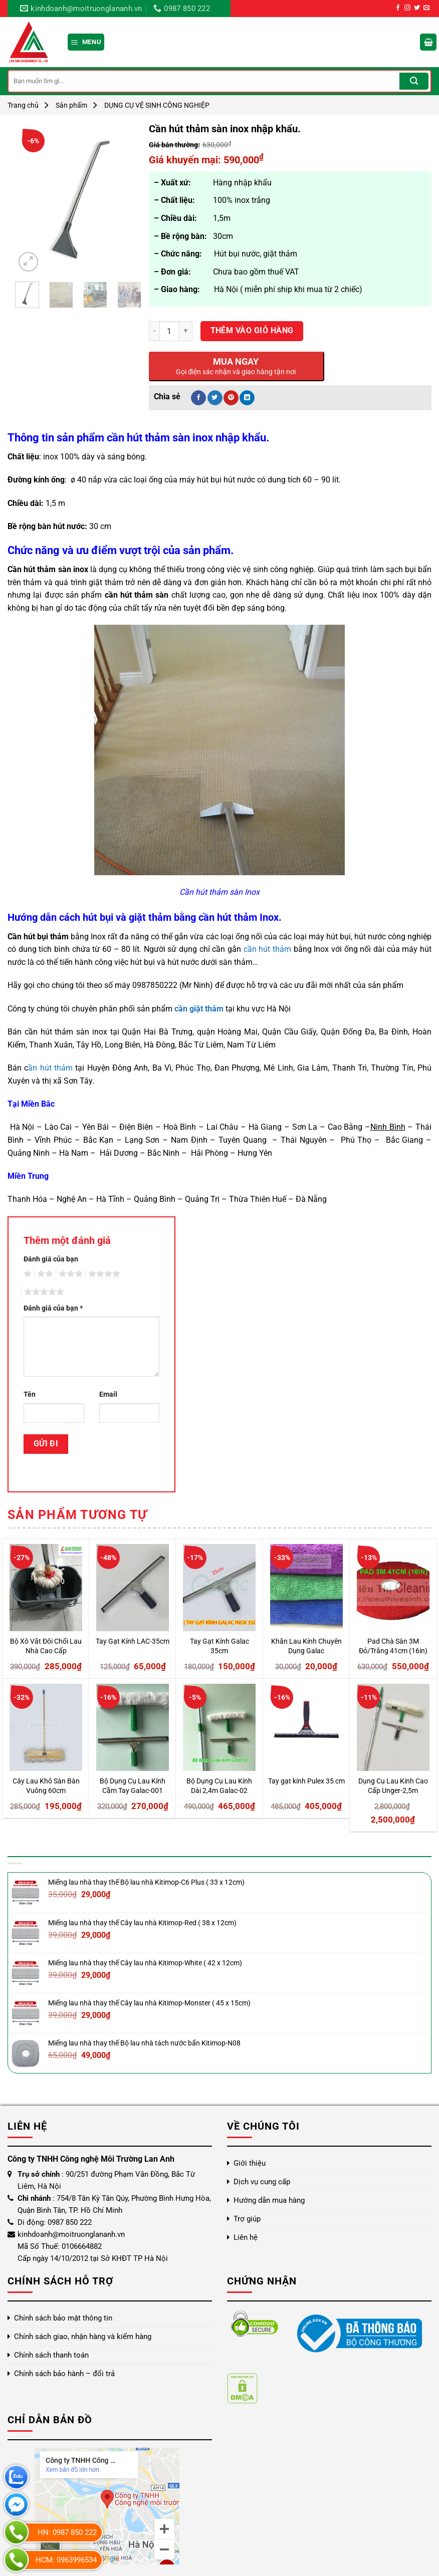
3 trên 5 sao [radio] (69, 1273)
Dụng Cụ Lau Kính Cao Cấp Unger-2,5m (393, 1786)
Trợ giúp (247, 2218)
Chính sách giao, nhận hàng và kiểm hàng (82, 2336)
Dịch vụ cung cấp (262, 2181)
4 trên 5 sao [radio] (102, 1273)
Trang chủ (23, 105)
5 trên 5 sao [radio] (42, 1292)
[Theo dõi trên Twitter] (417, 8)
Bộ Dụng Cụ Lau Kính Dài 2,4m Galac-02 (219, 1786)
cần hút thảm (267, 949)
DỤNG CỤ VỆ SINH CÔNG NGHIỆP (156, 105)
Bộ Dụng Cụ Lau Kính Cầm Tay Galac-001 (132, 1786)
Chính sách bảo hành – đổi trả (64, 2373)
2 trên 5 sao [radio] (43, 1273)
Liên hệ (246, 2237)
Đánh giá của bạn (51, 1259)
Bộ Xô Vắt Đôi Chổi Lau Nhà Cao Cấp (46, 1646)
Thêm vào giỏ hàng (252, 330)
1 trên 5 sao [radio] (26, 1273)
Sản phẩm (71, 105)
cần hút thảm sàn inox (160, 437)
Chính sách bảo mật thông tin (63, 2318)
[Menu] (86, 42)
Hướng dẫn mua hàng (269, 2200)
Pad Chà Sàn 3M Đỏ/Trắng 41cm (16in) (393, 1646)
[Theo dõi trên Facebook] (398, 8)
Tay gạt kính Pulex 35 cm (306, 1781)
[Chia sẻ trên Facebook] (198, 397)
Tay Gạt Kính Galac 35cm (219, 1646)
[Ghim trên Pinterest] (231, 397)
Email (108, 1394)
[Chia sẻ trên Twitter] (215, 397)
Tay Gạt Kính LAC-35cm (132, 1641)
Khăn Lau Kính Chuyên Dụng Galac (306, 1646)
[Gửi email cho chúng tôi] (426, 8)
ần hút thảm (50, 1068)
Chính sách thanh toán (51, 2355)
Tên (30, 1394)
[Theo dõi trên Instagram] (407, 8)
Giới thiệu (250, 2163)
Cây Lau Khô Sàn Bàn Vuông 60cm (46, 1786)
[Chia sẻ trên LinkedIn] (247, 397)
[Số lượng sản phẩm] (169, 331)
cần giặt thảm (199, 1008)
